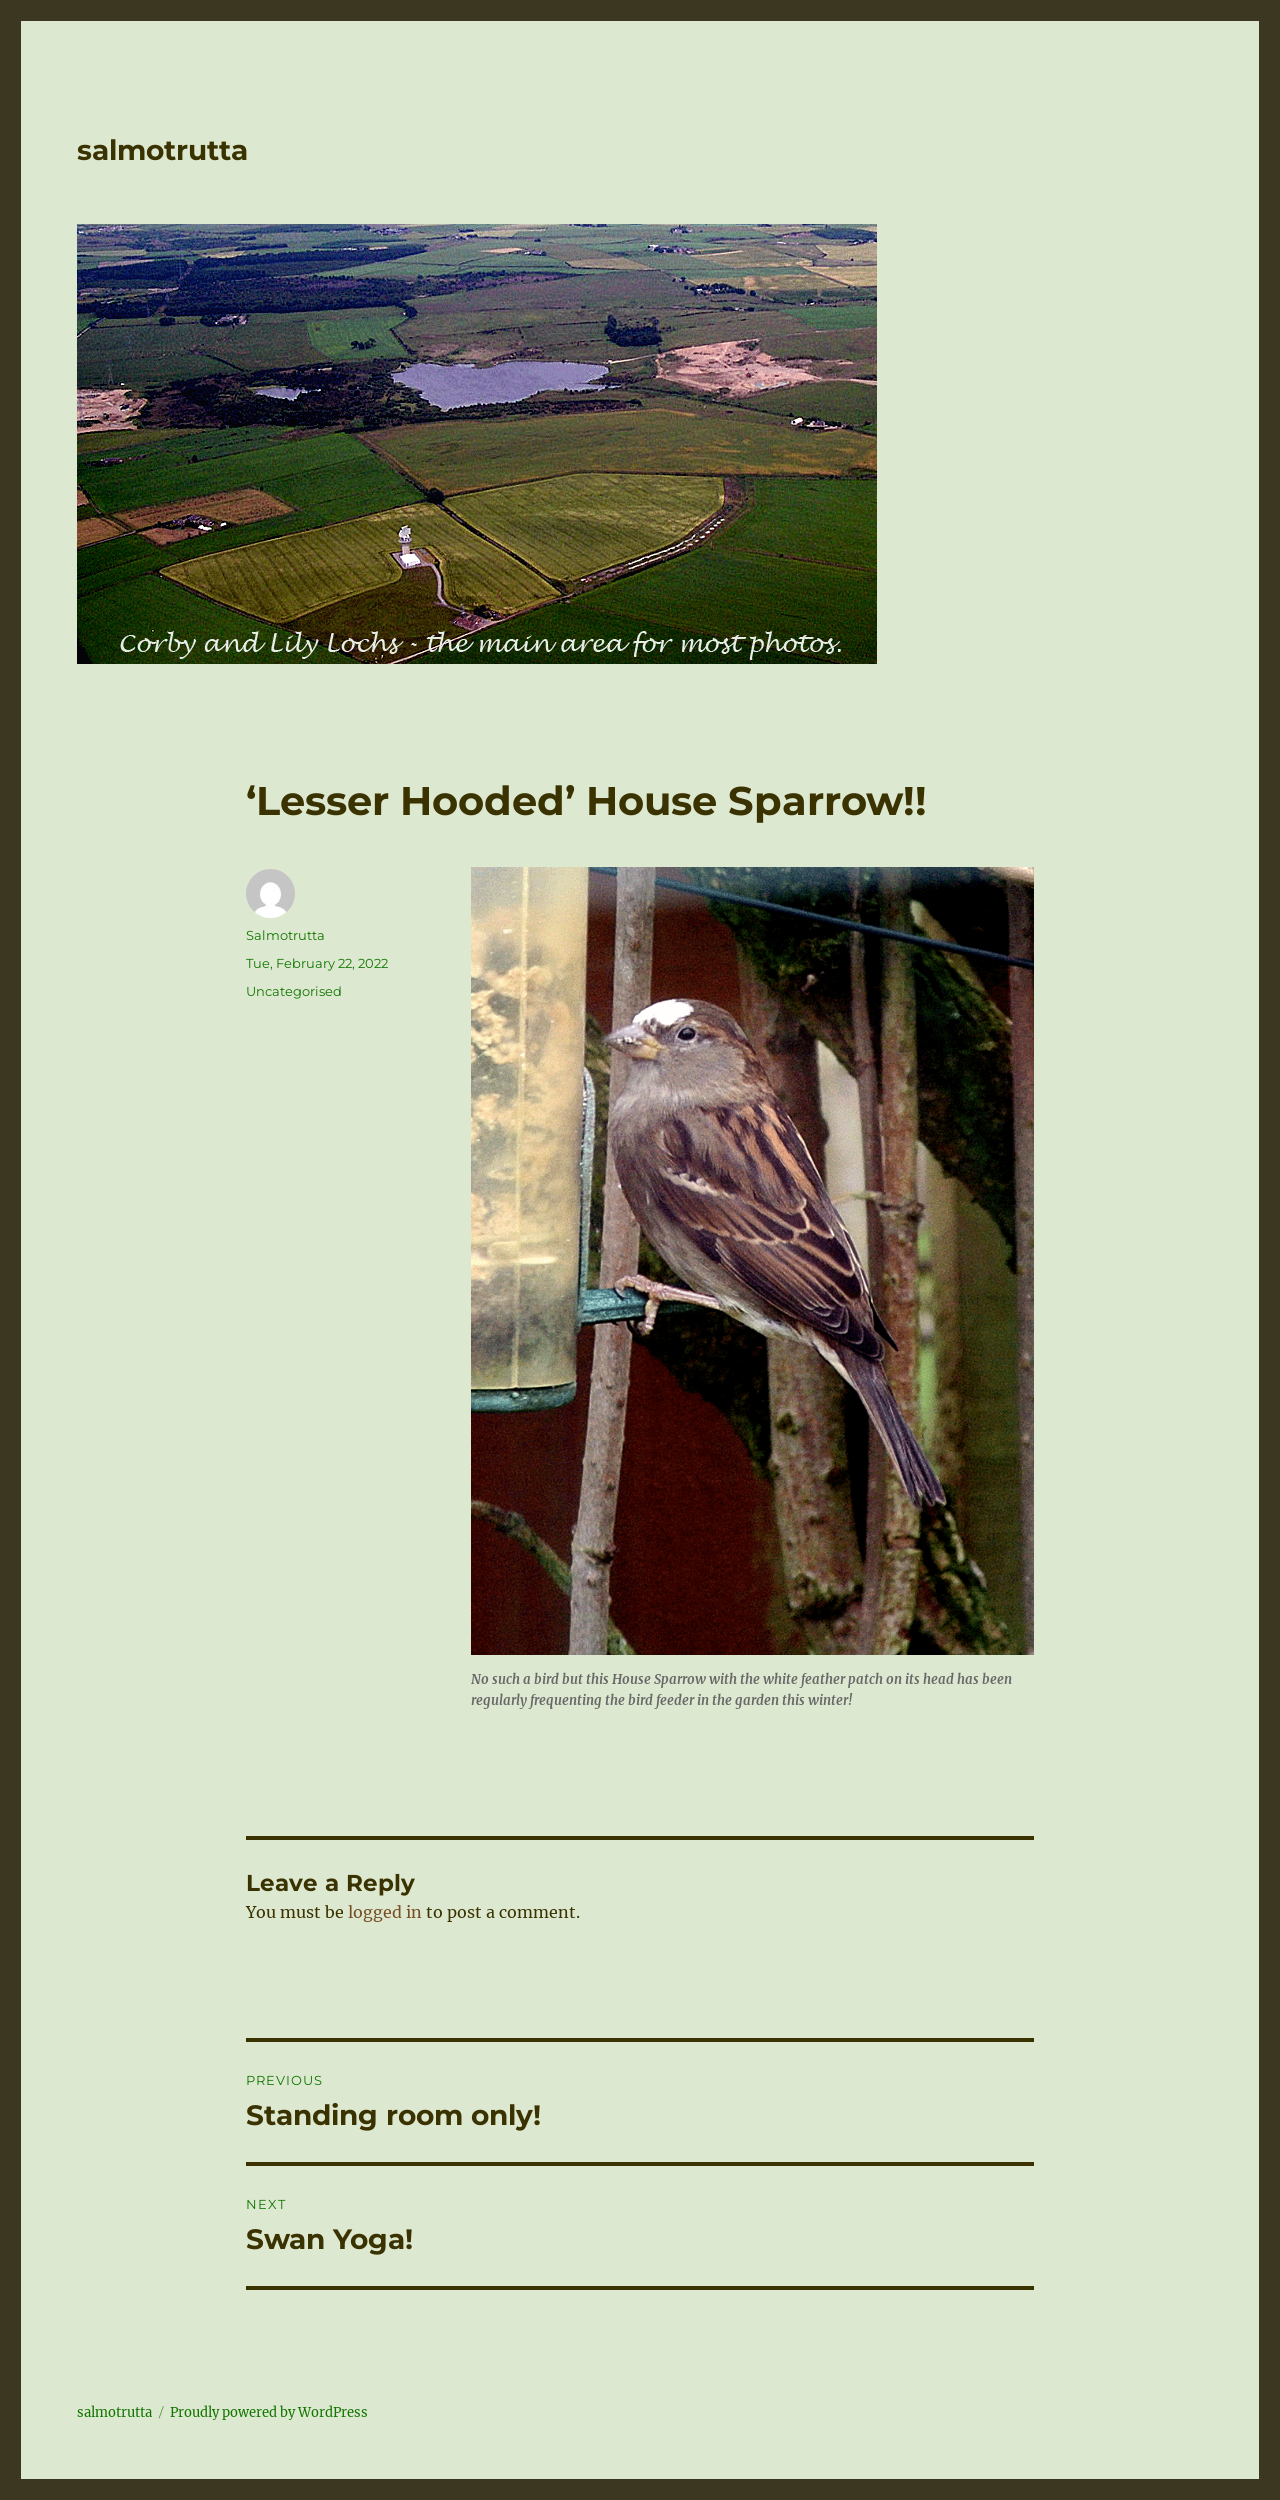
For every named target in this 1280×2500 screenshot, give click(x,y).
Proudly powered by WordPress (269, 2412)
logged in (385, 1912)
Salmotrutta (285, 935)
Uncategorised (294, 991)
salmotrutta (162, 150)
